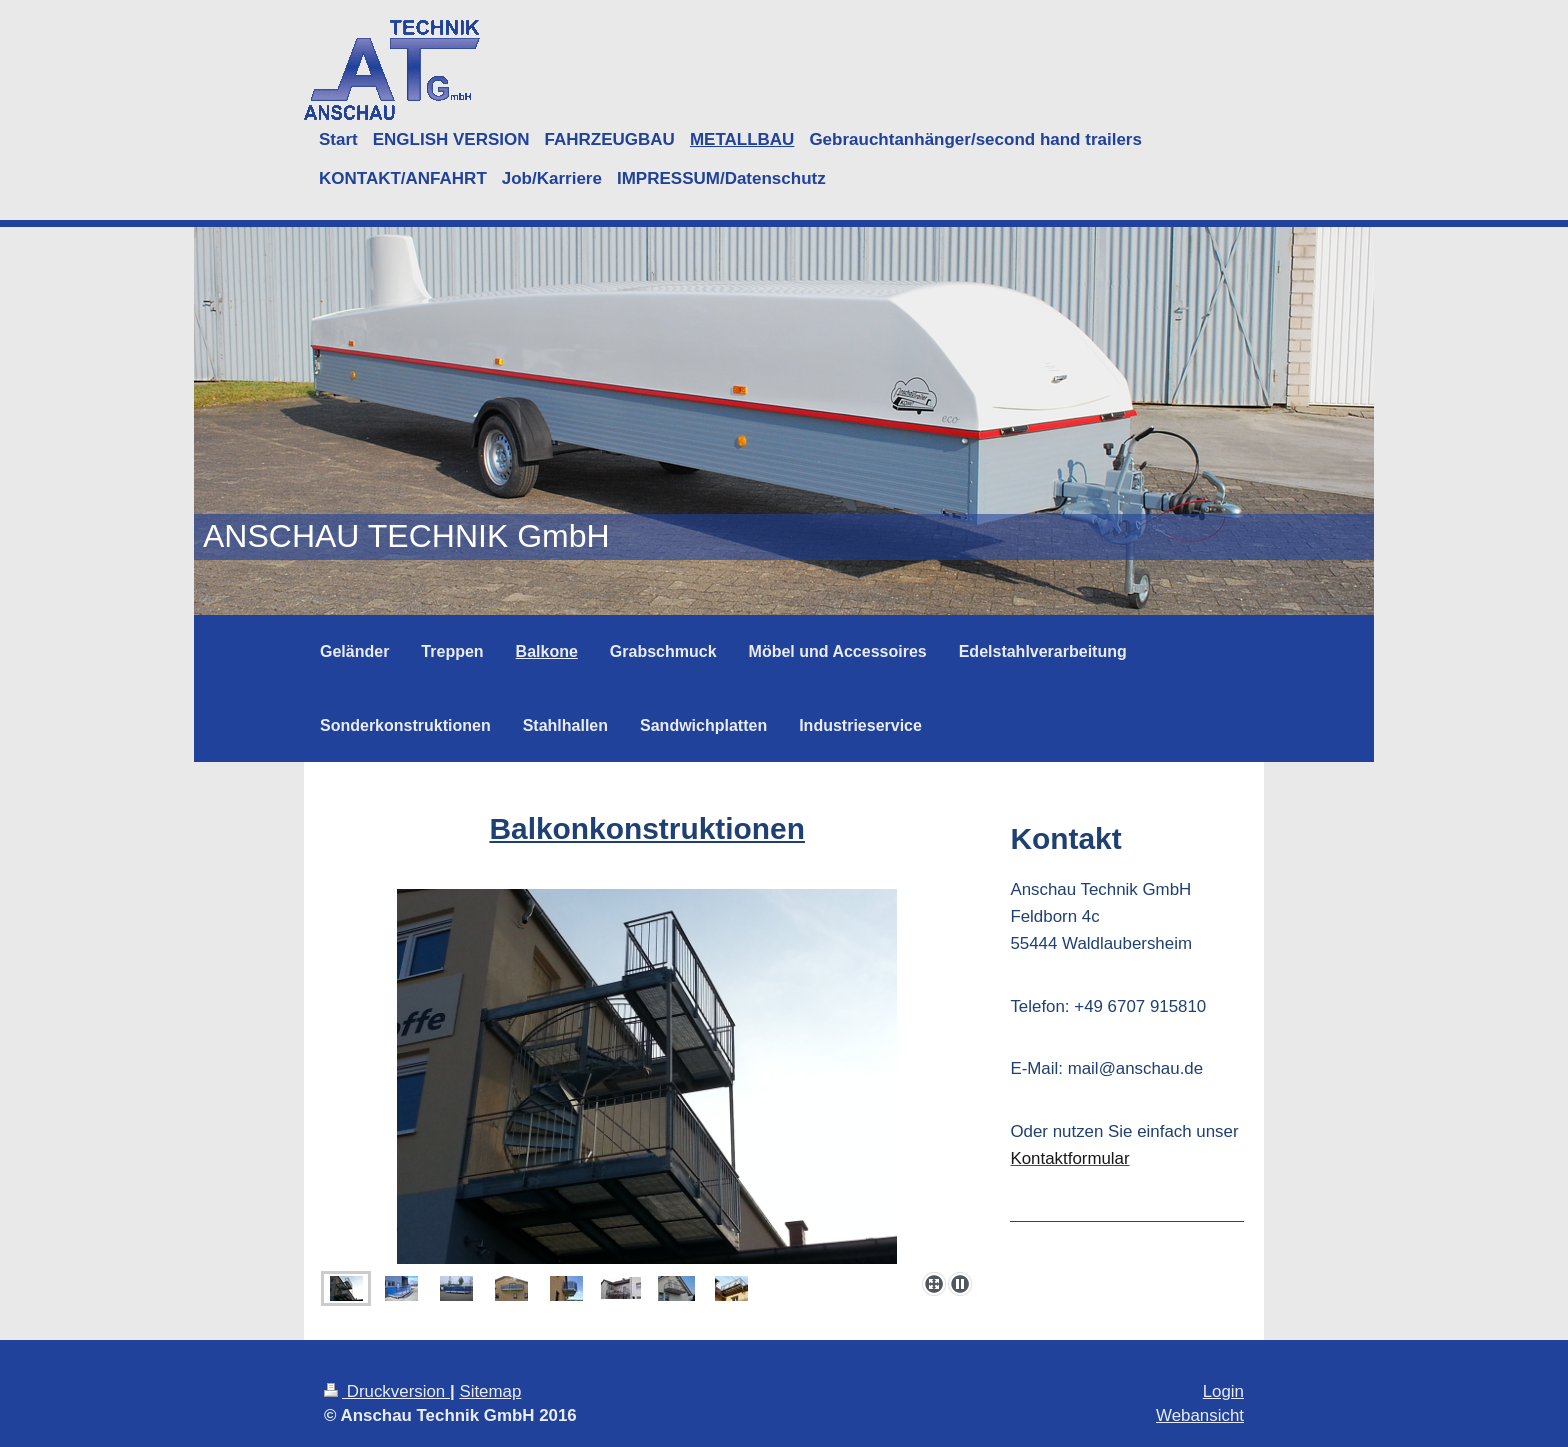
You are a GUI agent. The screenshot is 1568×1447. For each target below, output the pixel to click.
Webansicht (1200, 1415)
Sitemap (490, 1391)
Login (1223, 1391)
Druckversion (387, 1391)
